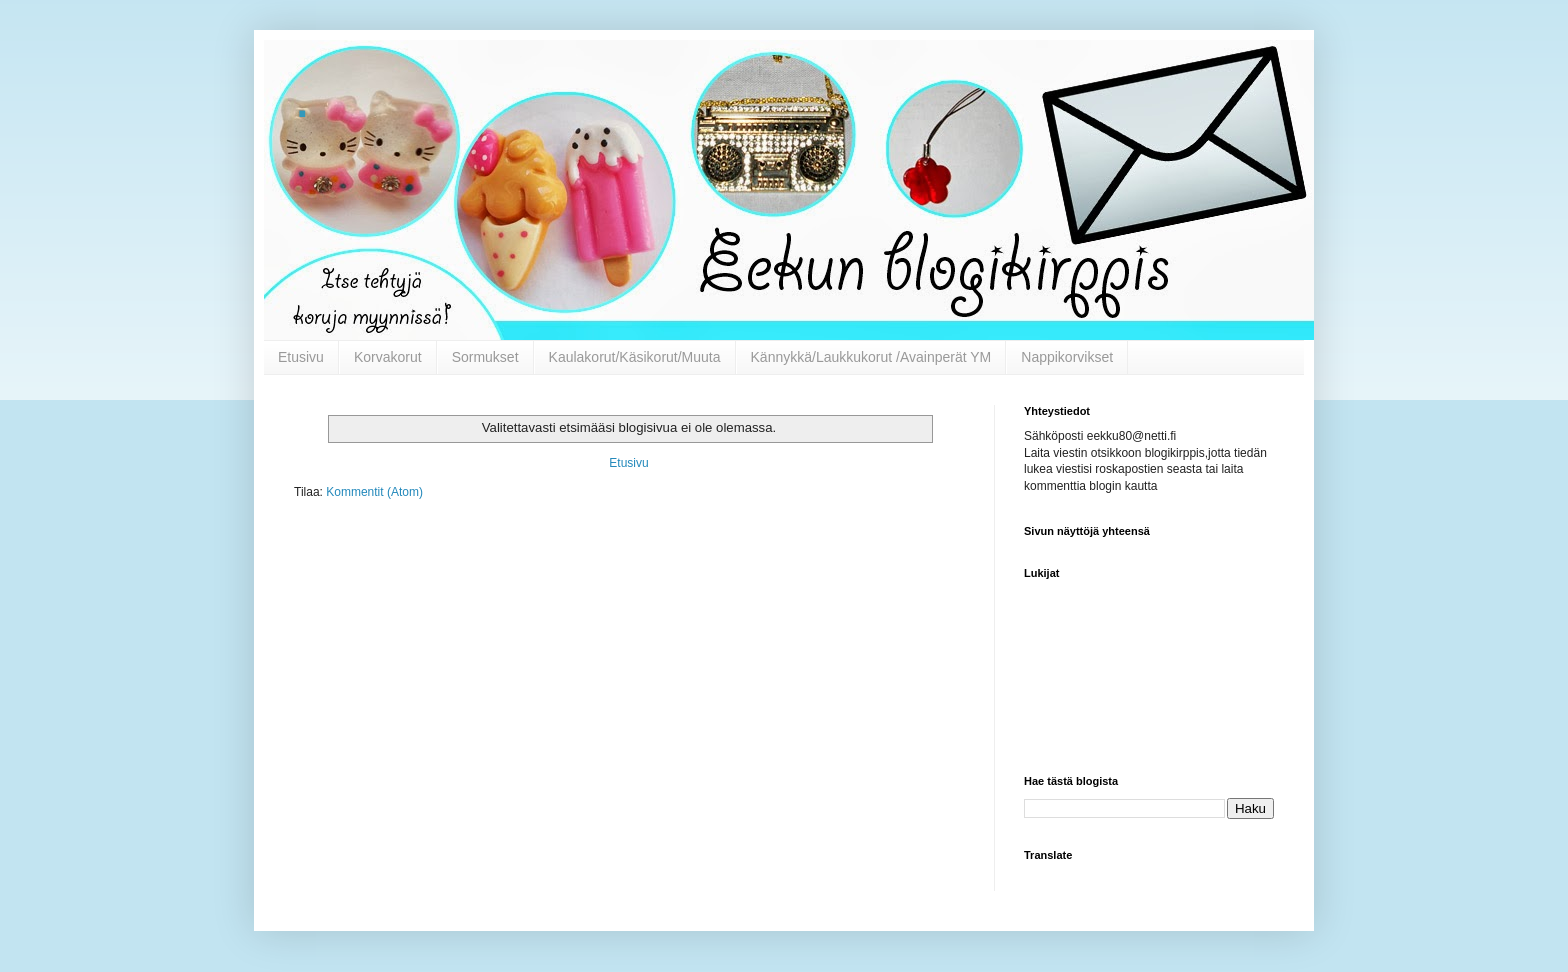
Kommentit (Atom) (374, 492)
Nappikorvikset (1067, 357)
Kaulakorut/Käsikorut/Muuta (635, 357)
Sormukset (485, 357)
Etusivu (301, 357)
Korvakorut (388, 357)
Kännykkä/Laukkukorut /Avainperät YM (871, 357)
